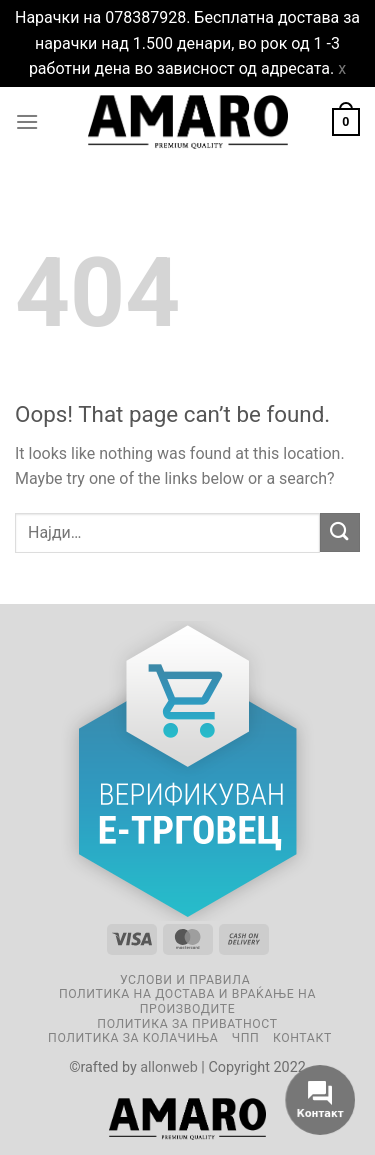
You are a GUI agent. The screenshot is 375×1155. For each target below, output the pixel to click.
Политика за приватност (187, 1024)
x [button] (342, 68)
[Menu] (27, 121)
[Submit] (340, 532)
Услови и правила (185, 980)
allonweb (169, 1067)
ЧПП (246, 1038)
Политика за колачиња (133, 1038)
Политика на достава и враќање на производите (187, 1001)
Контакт (302, 1038)
